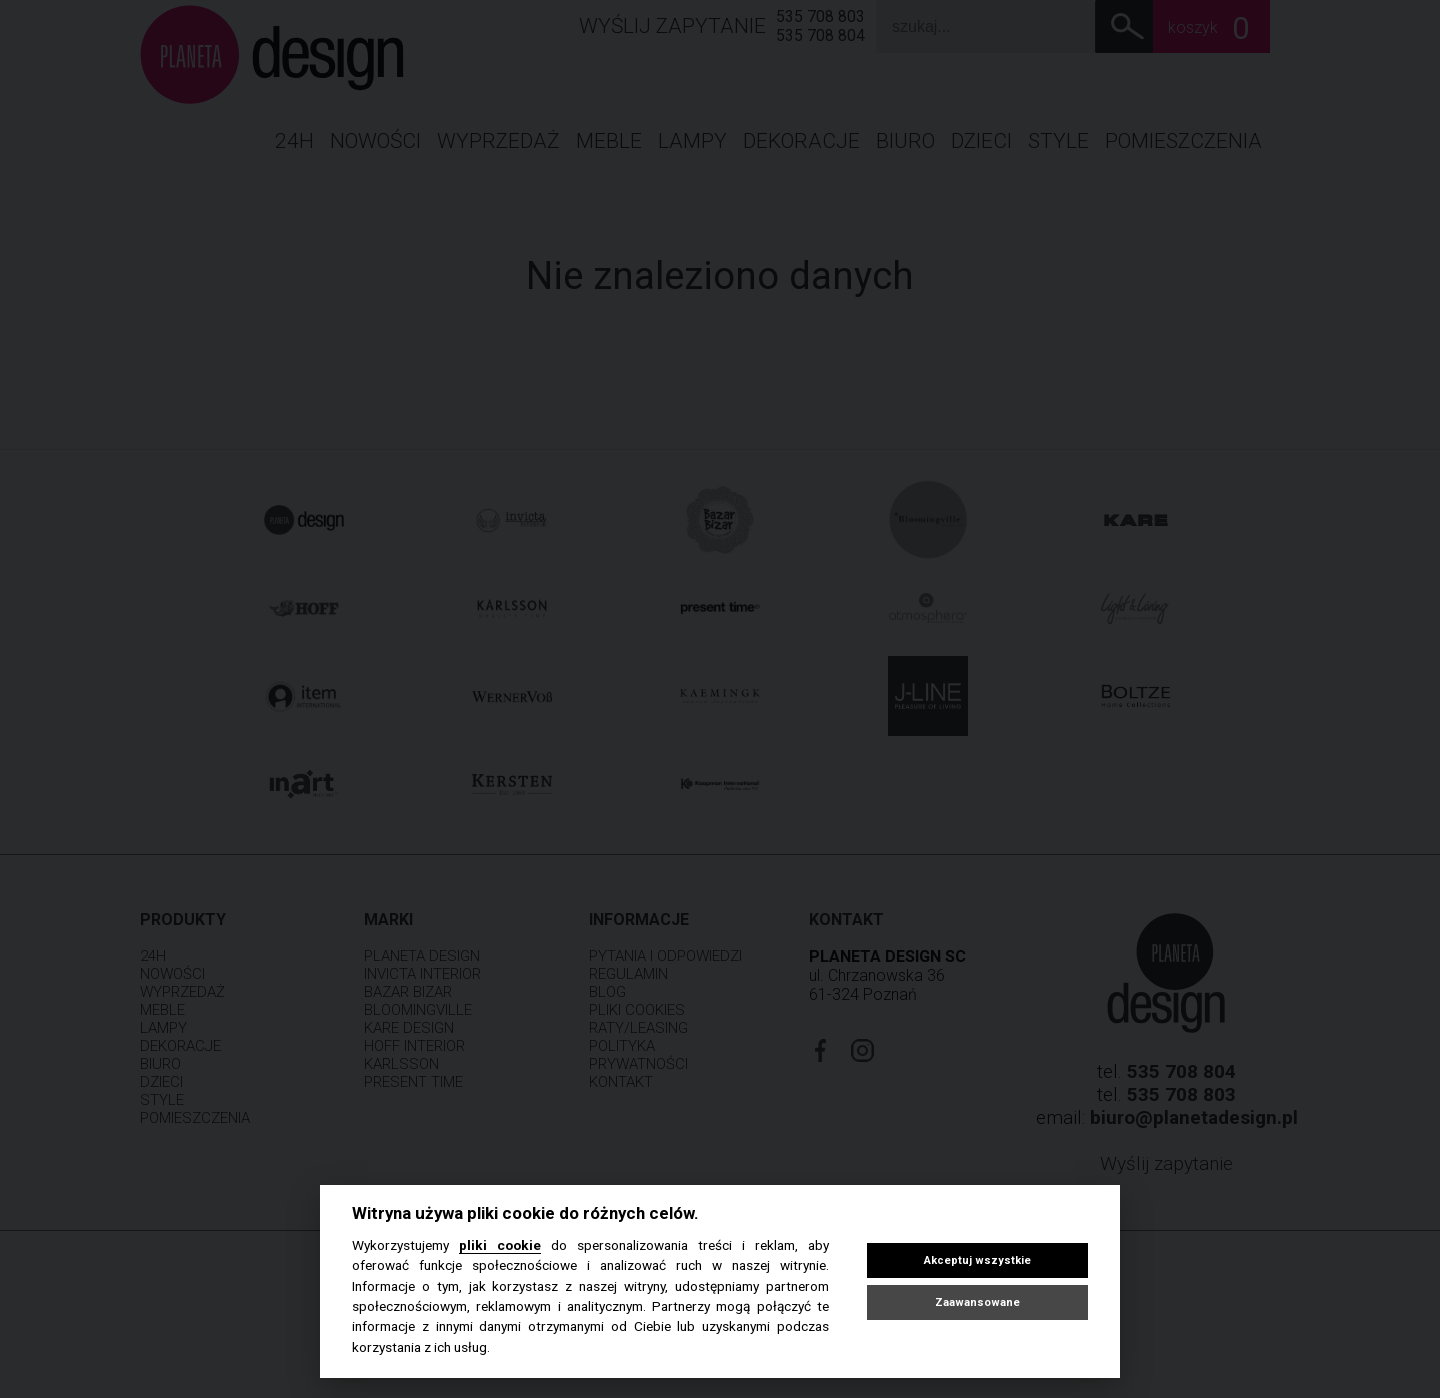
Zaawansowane (977, 1302)
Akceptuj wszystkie (977, 1260)
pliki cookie (500, 1245)
